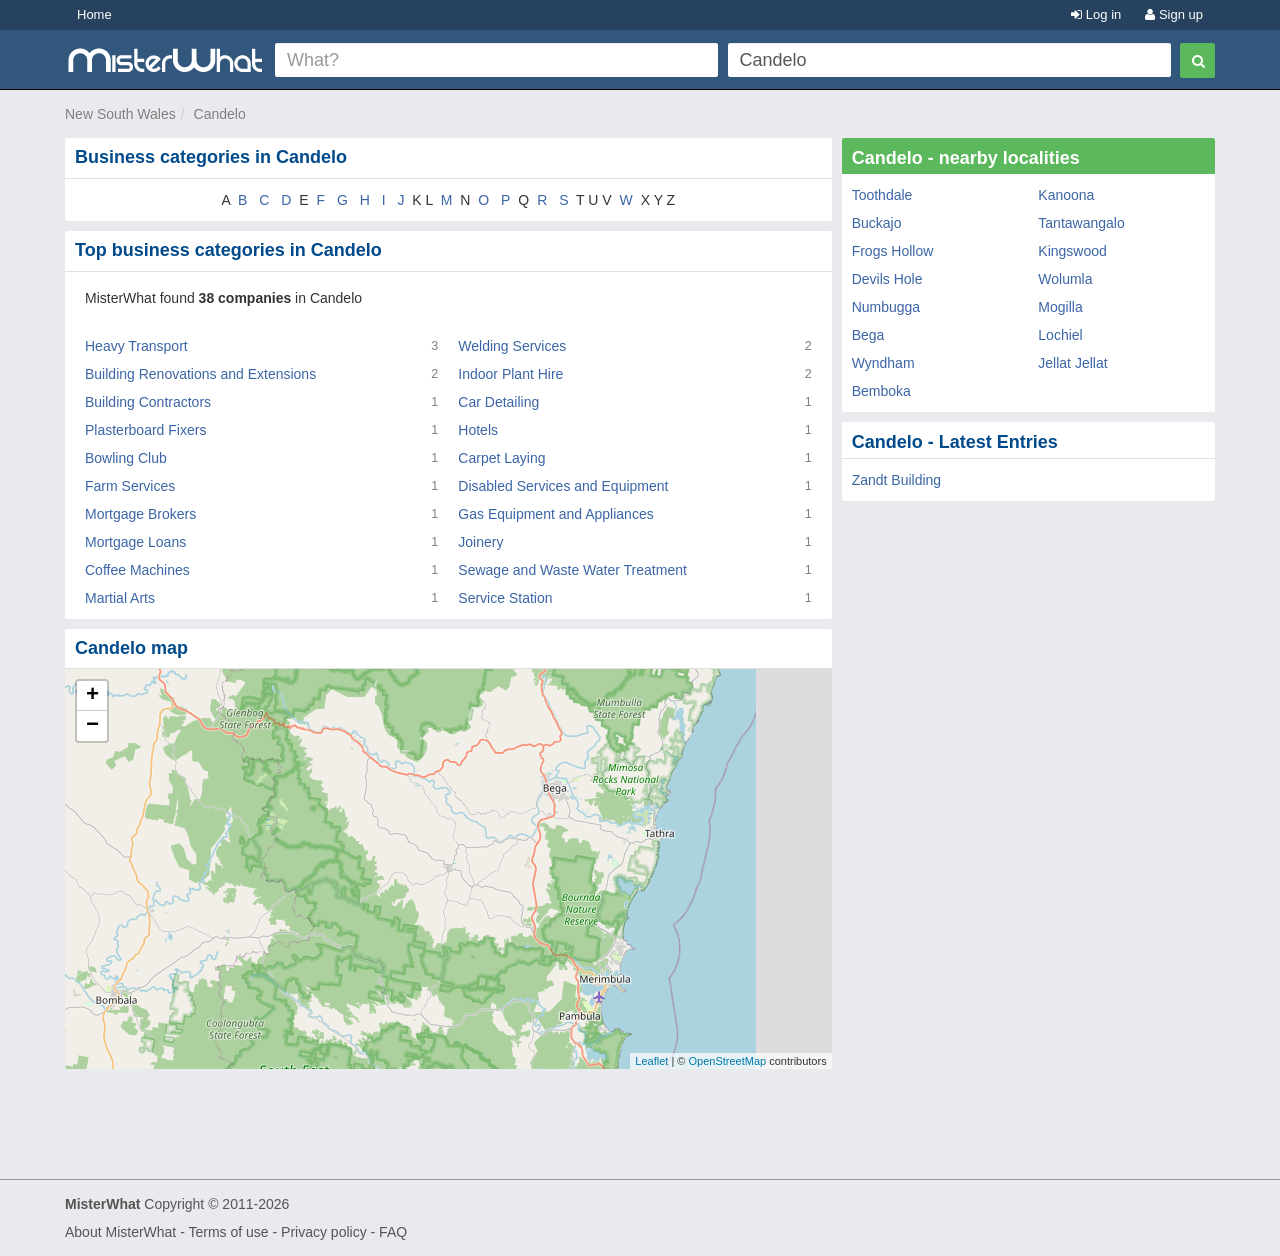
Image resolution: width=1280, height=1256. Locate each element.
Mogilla (1060, 307)
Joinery (480, 542)
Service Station (505, 598)
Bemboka (881, 391)
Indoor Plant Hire (510, 374)
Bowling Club (126, 458)
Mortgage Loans (135, 542)
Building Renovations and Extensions (200, 374)
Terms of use (228, 1232)
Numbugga (886, 307)
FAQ (393, 1232)
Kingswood (1072, 251)
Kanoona (1066, 195)
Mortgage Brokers (140, 514)
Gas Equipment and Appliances (555, 514)
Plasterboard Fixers (145, 430)
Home (94, 14)
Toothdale (882, 195)
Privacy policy (324, 1232)
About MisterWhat (120, 1232)
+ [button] (92, 696)
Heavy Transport (136, 346)
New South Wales (120, 114)
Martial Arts (120, 598)
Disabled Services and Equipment (563, 486)
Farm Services (130, 486)
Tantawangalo (1081, 223)
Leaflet (651, 1061)
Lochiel (1060, 335)
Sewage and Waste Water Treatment (572, 570)
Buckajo (877, 223)
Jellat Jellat (1072, 363)
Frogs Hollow (893, 251)
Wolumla (1065, 279)
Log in (1096, 14)
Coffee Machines (137, 570)
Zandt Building (897, 480)
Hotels (478, 430)
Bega (868, 335)
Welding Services (512, 346)
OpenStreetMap (727, 1061)
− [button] (92, 726)
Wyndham (883, 363)
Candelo (220, 114)
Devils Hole (887, 279)
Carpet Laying (501, 458)
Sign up (1174, 14)
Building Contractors (148, 402)
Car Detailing (498, 402)
